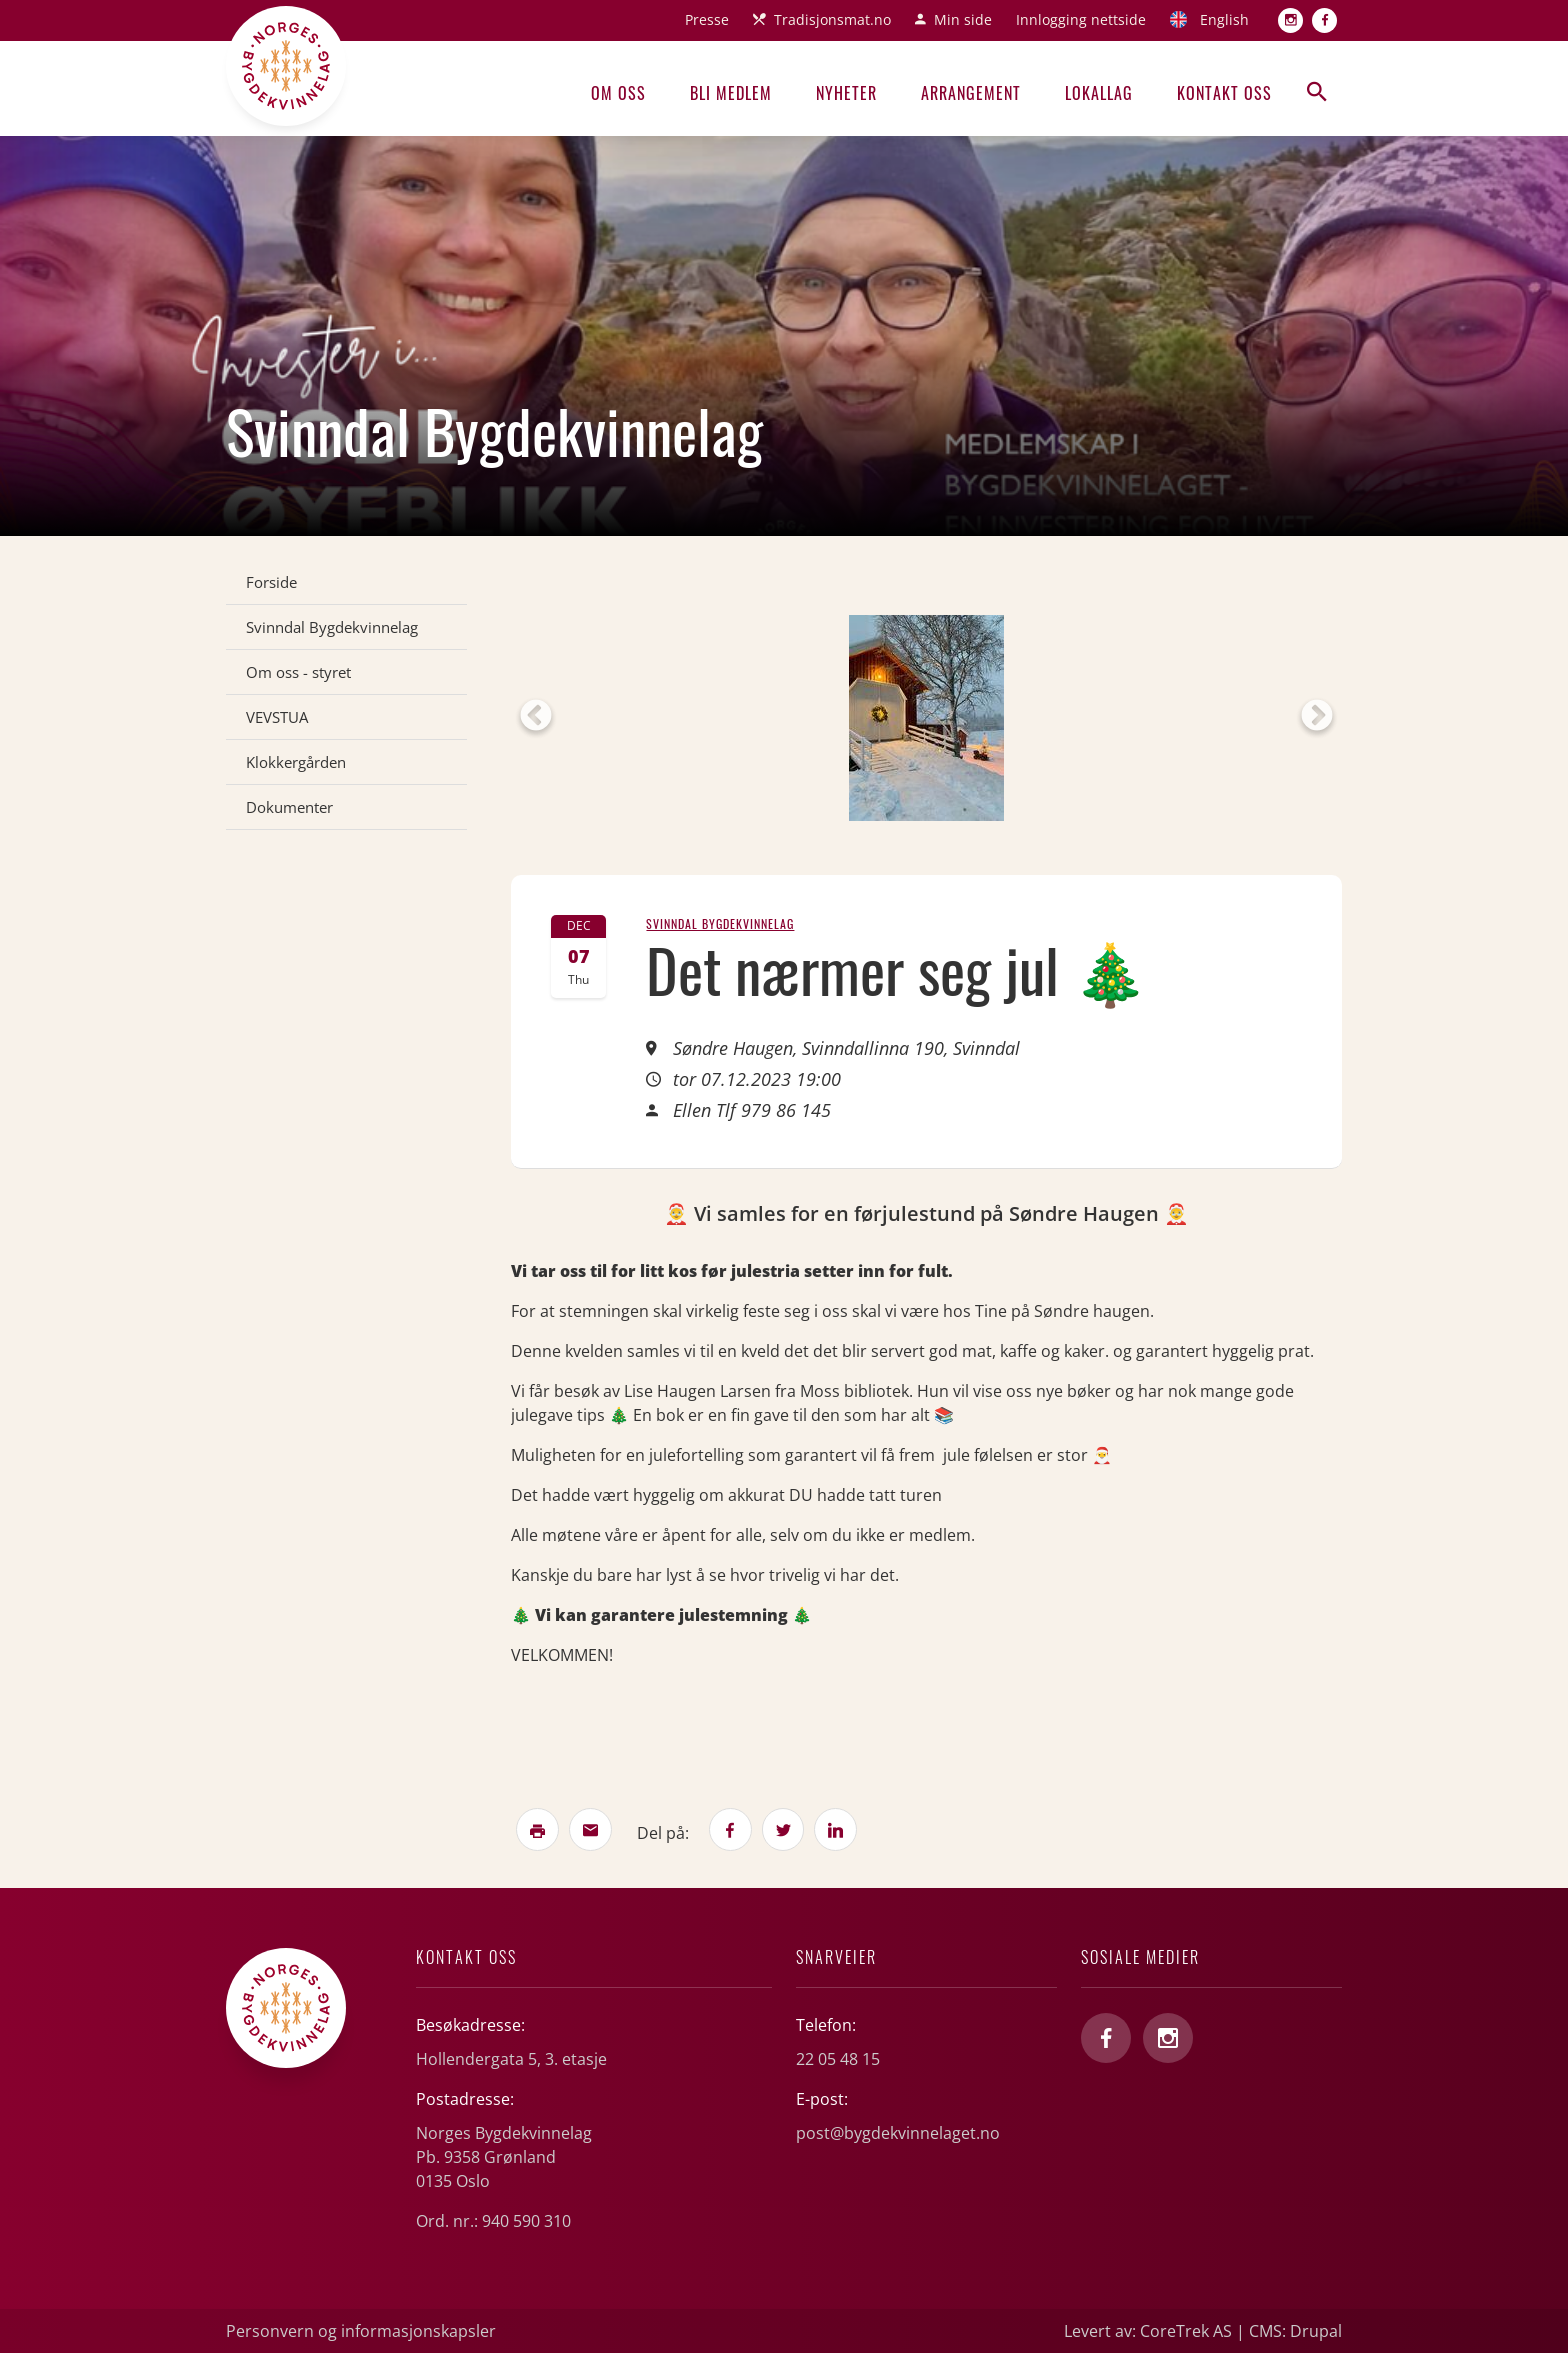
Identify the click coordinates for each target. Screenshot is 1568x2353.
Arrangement (971, 93)
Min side (963, 19)
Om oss (618, 93)
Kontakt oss (1224, 93)
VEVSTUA (277, 717)
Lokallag (1099, 93)
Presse (707, 19)
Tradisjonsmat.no (832, 19)
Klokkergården (296, 762)
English (1224, 19)
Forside (271, 582)
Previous (536, 717)
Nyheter (846, 93)
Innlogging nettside (1081, 19)
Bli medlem (731, 93)
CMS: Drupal (1295, 2331)
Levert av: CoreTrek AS (1148, 2331)
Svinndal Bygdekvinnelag (332, 627)
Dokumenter (289, 807)
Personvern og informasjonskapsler (361, 2331)
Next (1317, 717)
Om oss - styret (298, 672)
